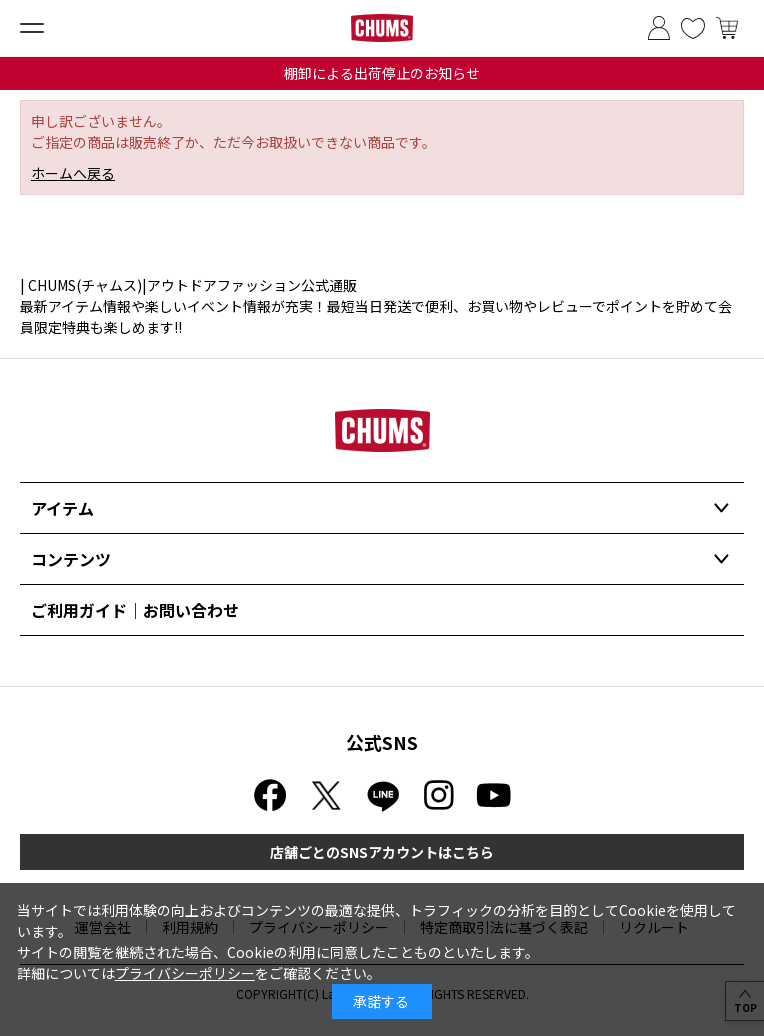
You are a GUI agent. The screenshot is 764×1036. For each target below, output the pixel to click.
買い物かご (727, 28)
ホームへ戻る (73, 173)
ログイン (659, 28)
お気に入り (693, 28)
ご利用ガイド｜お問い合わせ (135, 610)
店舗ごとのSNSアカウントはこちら (382, 852)
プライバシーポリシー (185, 973)
